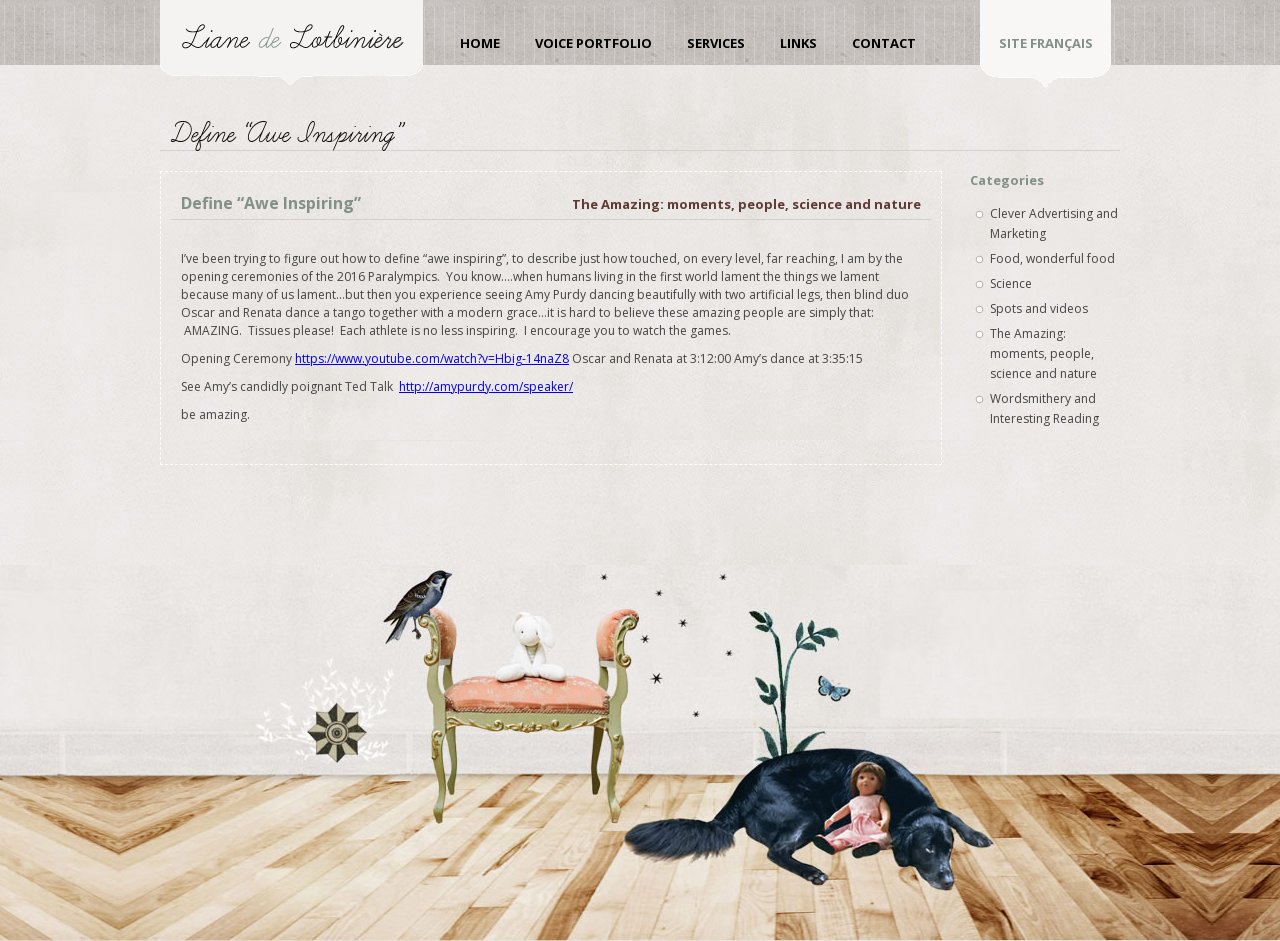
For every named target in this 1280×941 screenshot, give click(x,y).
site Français (1046, 43)
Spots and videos (1039, 308)
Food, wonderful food (1052, 258)
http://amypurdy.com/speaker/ (486, 386)
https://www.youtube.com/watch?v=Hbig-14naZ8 (432, 358)
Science (1011, 283)
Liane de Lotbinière (291, 42)
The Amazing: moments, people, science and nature (746, 204)
